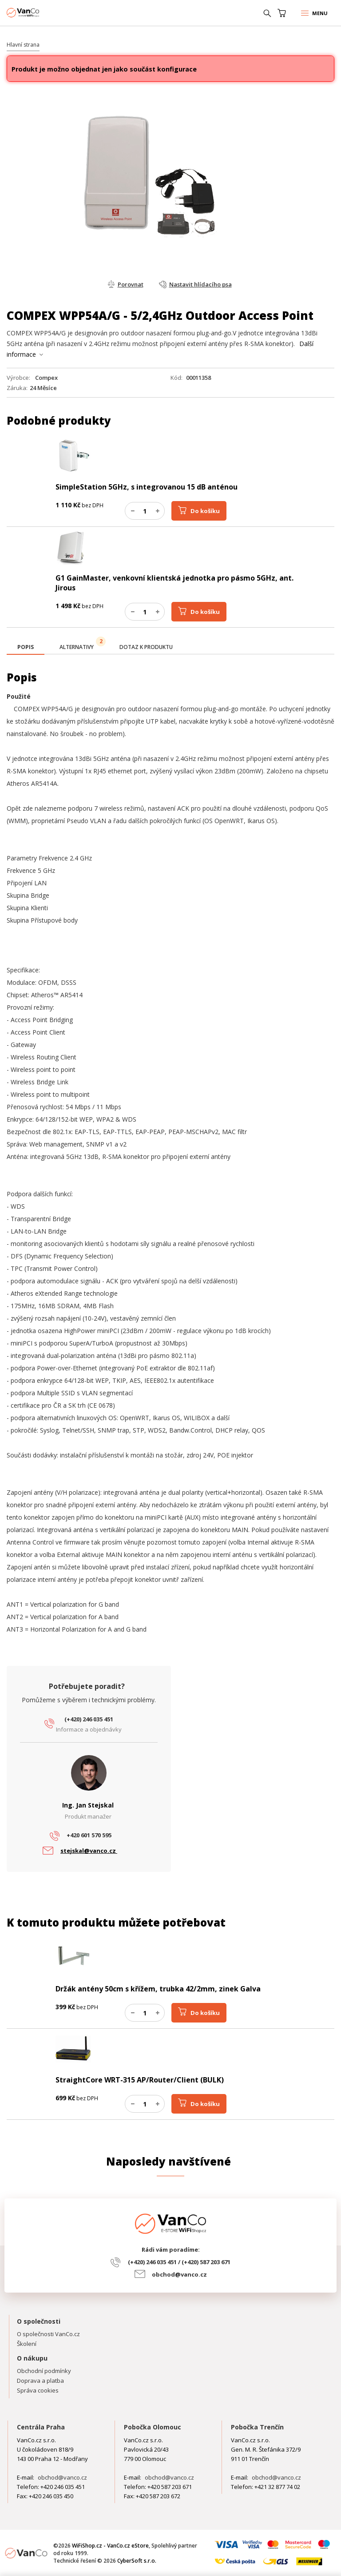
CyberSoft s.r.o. (136, 2560)
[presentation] (25, 647)
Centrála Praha (41, 2427)
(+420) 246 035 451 (88, 1719)
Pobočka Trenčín (257, 2427)
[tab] (25, 648)
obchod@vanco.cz (179, 2274)
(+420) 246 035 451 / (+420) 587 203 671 (179, 2262)
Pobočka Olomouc (152, 2427)
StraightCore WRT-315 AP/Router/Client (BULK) (140, 2080)
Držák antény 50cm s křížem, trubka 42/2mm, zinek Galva (158, 1989)
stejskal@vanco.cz (88, 1851)
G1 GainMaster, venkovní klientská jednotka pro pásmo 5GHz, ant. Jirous (174, 583)
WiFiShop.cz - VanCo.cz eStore (40, 12)
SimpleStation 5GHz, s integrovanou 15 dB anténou (147, 487)
